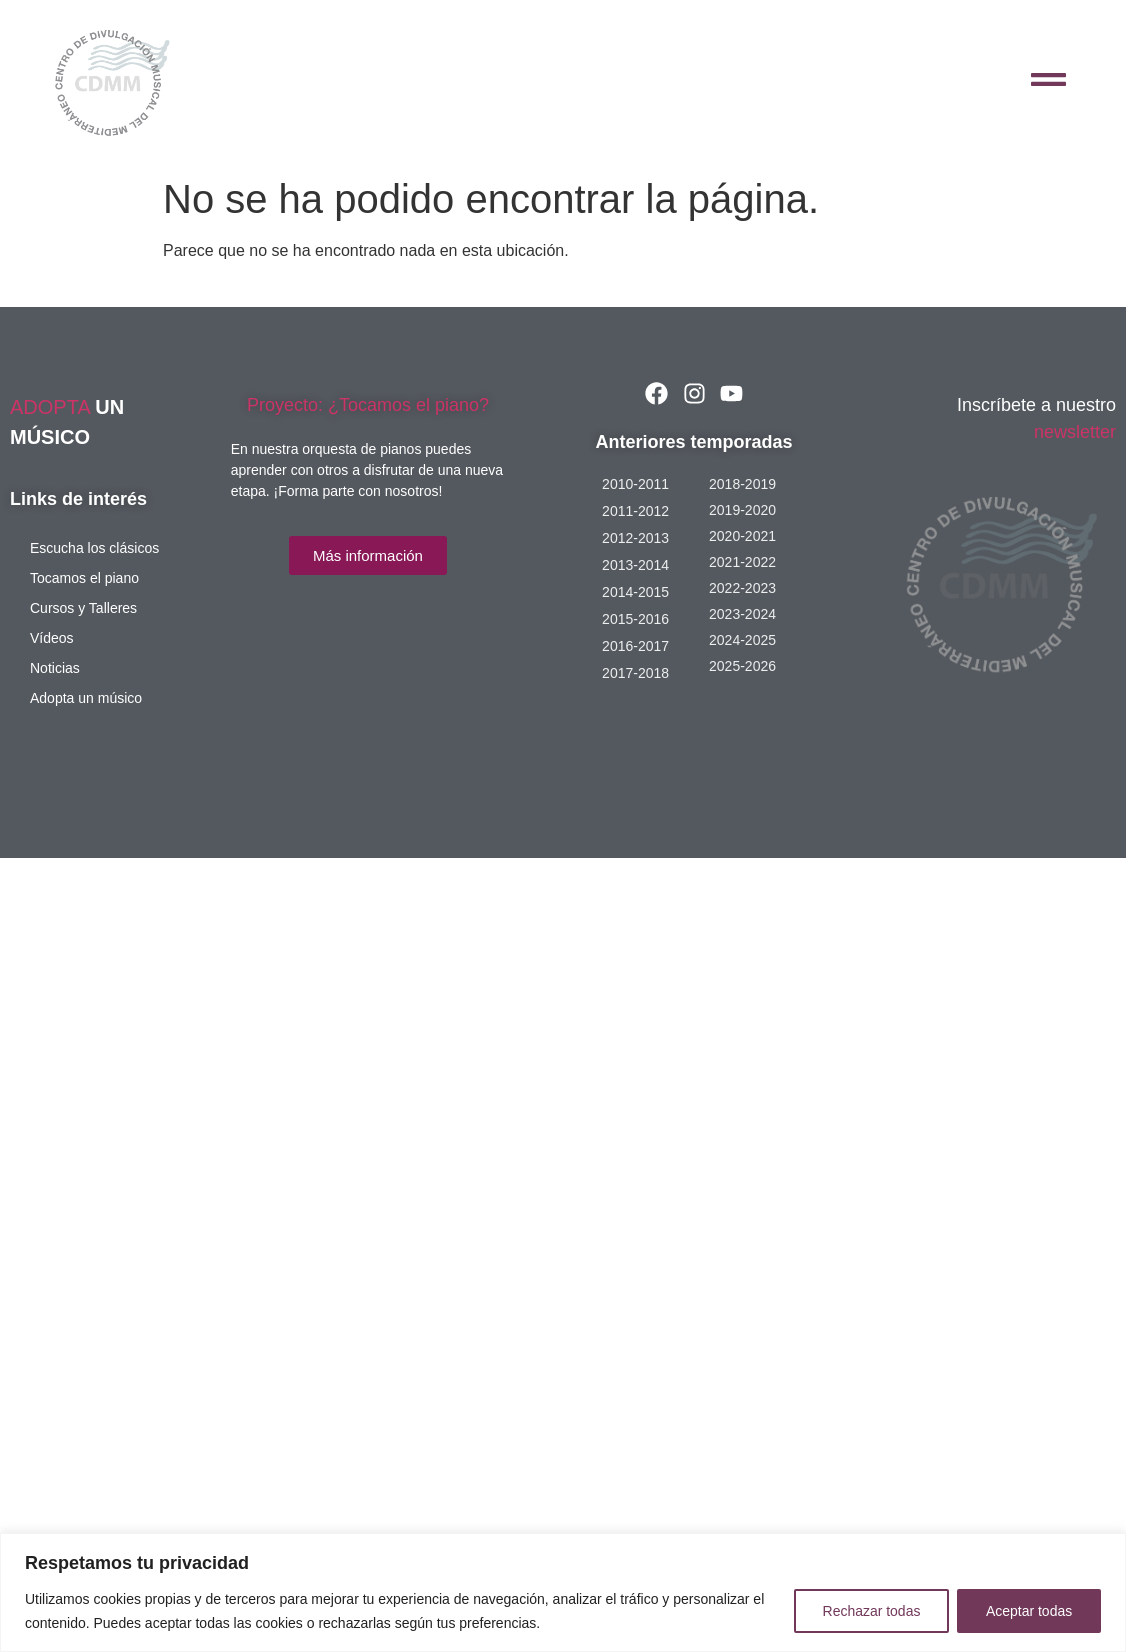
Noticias (55, 668)
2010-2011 (635, 484)
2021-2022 (742, 562)
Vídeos (52, 638)
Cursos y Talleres (83, 608)
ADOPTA (52, 407)
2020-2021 (742, 536)
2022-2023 (742, 588)
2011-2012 (635, 511)
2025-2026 (742, 666)
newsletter (1075, 432)
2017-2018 (635, 673)
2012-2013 (635, 538)
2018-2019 (742, 484)
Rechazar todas (871, 1611)
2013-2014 (635, 565)
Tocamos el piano (84, 578)
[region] (563, 1592)
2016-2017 (635, 646)
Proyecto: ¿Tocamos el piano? (368, 405)
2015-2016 (635, 619)
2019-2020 (742, 510)
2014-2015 (635, 592)
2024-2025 (742, 640)
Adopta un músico (86, 698)
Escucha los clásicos (94, 548)
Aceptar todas (1029, 1611)
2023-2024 (742, 614)
